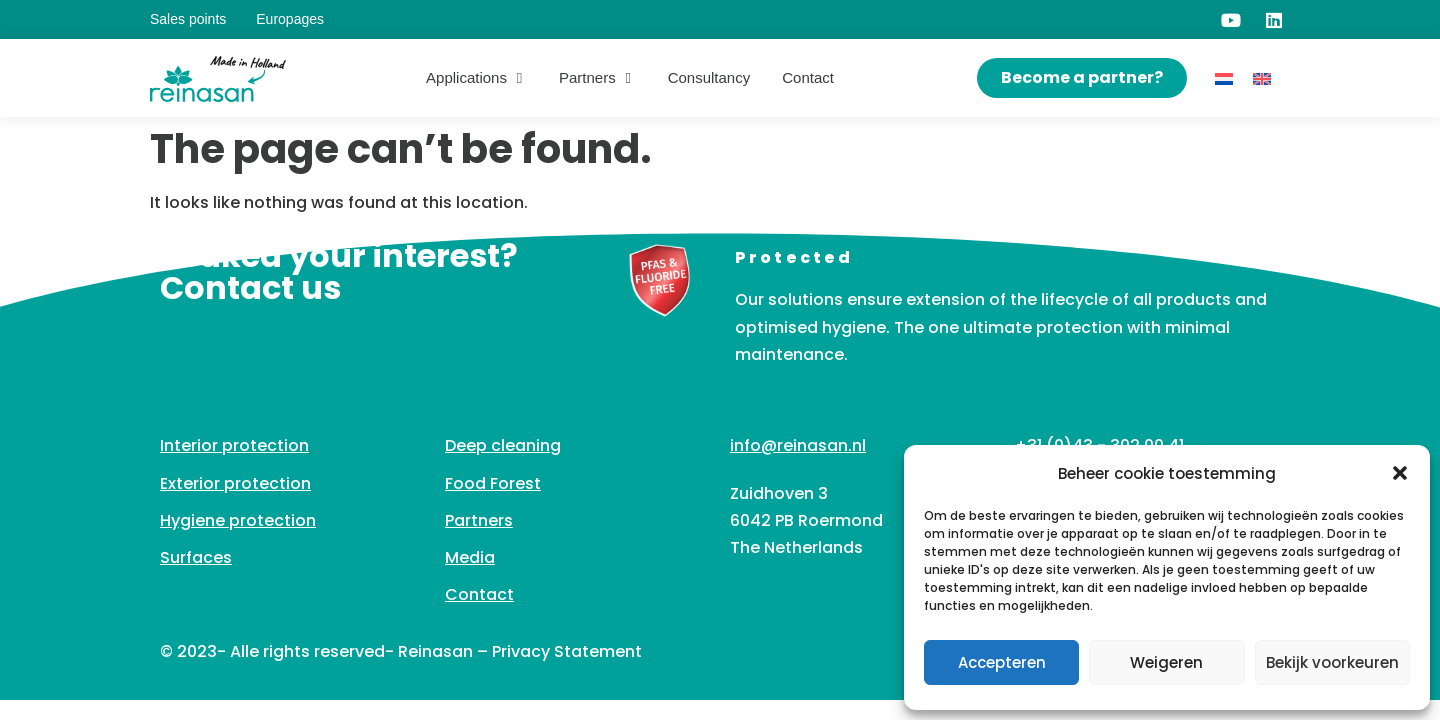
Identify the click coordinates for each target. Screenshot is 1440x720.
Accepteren (1002, 662)
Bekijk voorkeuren (1332, 662)
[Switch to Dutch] (1224, 78)
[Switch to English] (1262, 78)
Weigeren (1166, 662)
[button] (1400, 473)
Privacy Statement (567, 651)
